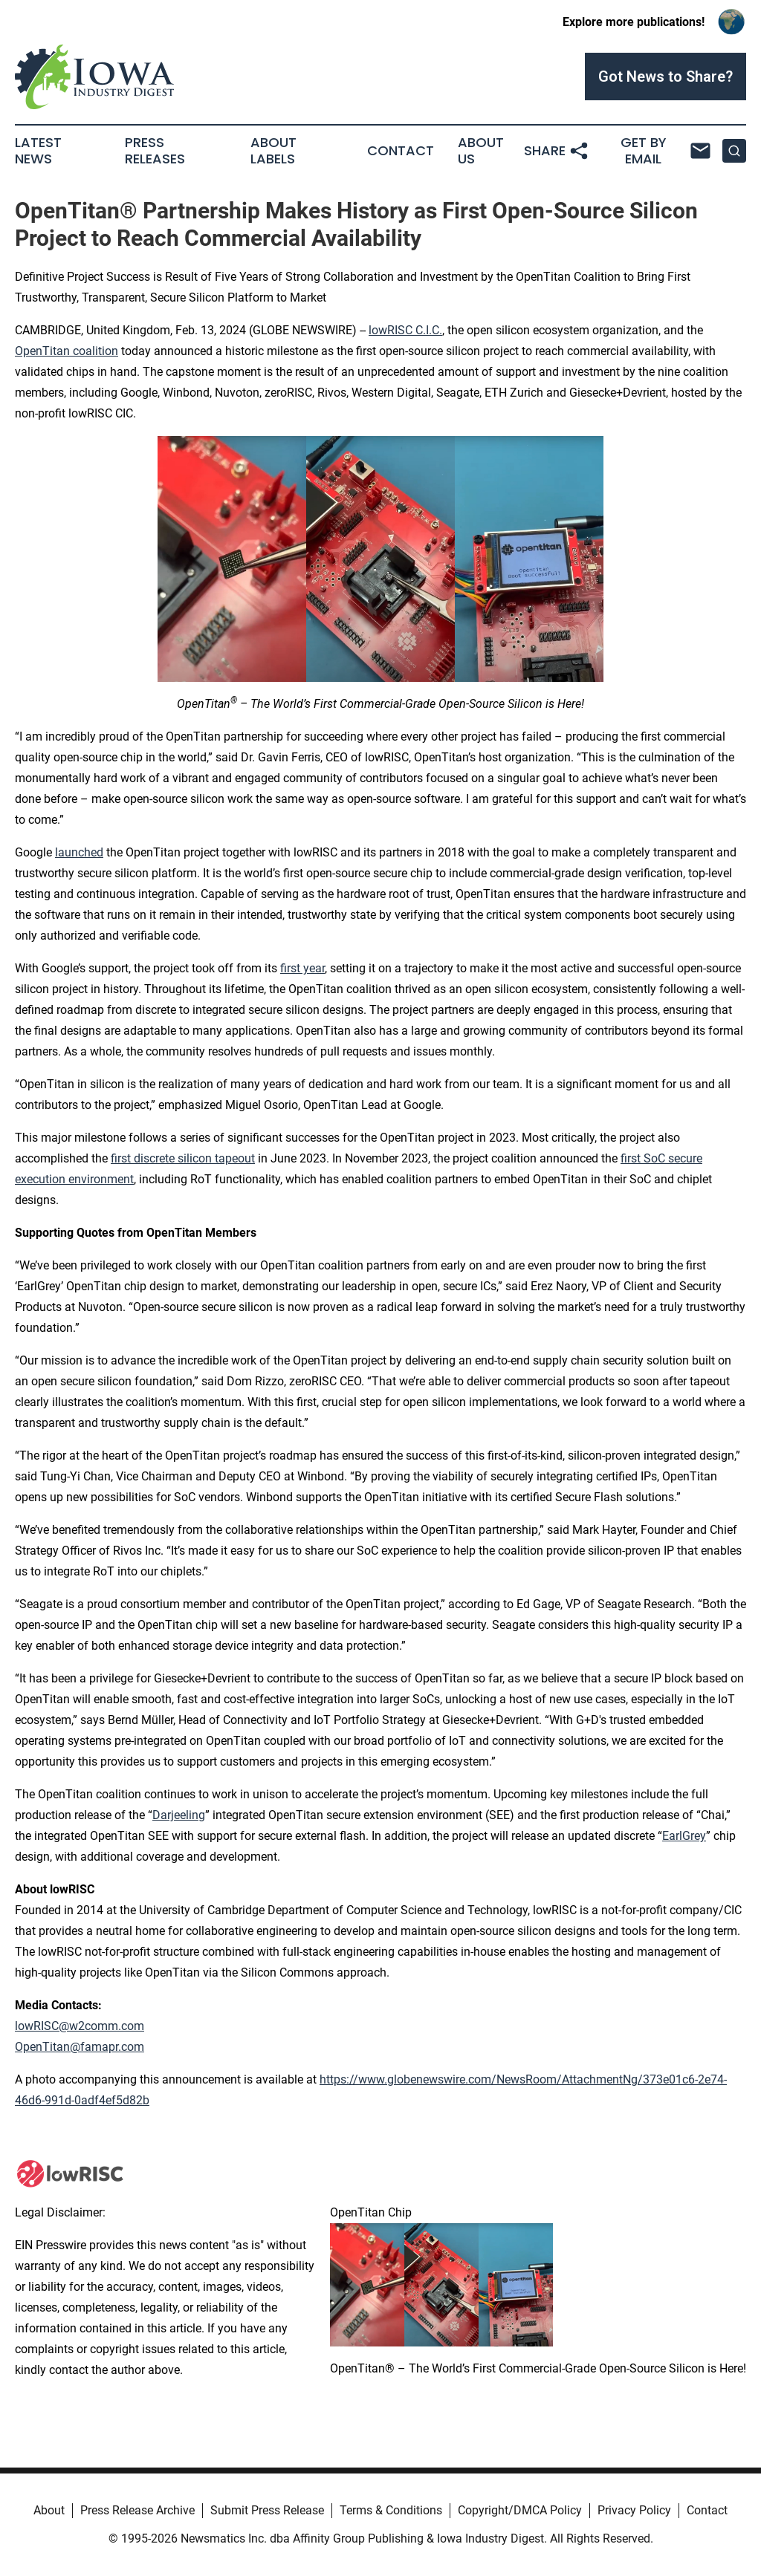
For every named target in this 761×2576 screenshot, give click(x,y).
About (49, 2510)
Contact (400, 151)
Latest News (38, 150)
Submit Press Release (267, 2510)
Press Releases (155, 150)
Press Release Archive (137, 2510)
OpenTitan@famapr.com (79, 2047)
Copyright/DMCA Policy (520, 2510)
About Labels (273, 150)
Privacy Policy (634, 2510)
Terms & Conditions (391, 2510)
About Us (481, 150)
